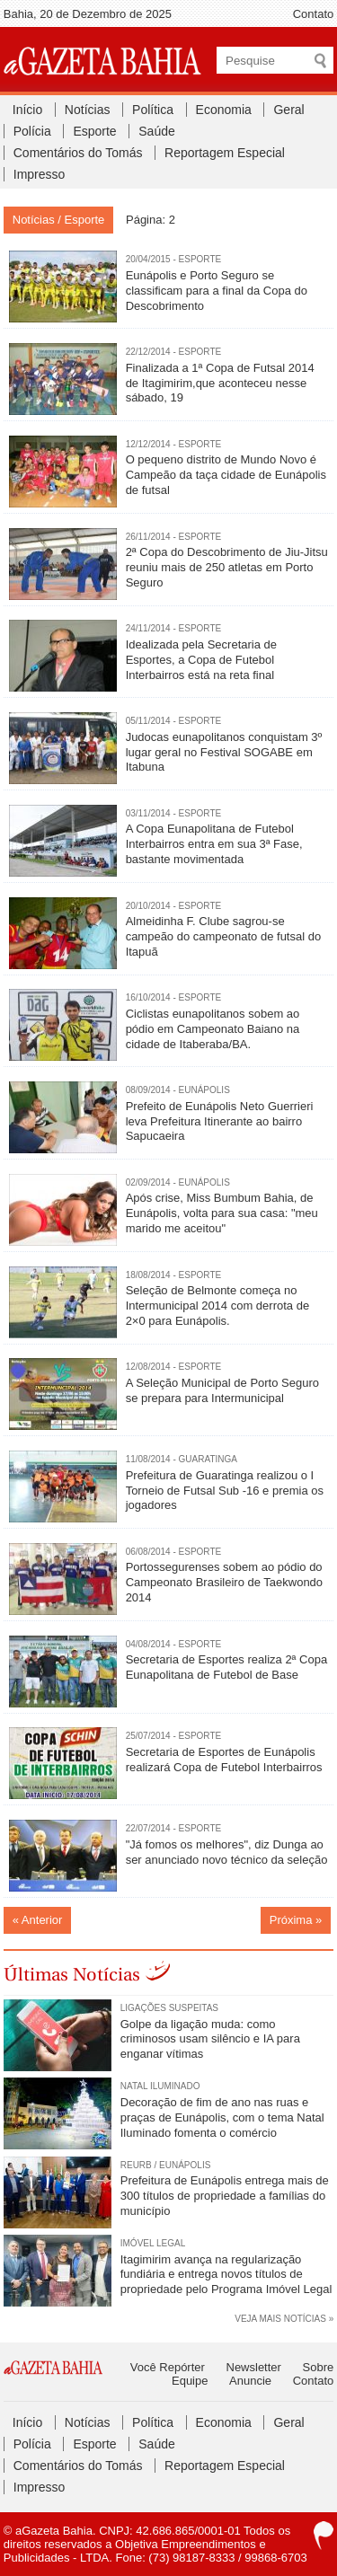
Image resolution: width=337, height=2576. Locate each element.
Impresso (39, 174)
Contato (313, 14)
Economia (224, 109)
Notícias (88, 109)
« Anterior (38, 1920)
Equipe (190, 2380)
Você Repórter (167, 2367)
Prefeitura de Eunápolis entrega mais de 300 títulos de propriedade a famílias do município (224, 2196)
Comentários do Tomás (78, 153)
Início (27, 109)
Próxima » (296, 1920)
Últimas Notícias (72, 1974)
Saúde (156, 131)
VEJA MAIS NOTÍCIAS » (284, 2319)
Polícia (32, 131)
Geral (288, 109)
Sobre (318, 2367)
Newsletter (253, 2367)
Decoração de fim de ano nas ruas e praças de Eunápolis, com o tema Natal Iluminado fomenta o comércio (222, 2117)
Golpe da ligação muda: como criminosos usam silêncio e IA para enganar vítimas (210, 2039)
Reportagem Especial (224, 153)
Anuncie (250, 2380)
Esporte (94, 131)
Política (152, 109)
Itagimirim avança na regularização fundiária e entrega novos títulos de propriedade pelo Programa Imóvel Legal (226, 2275)
